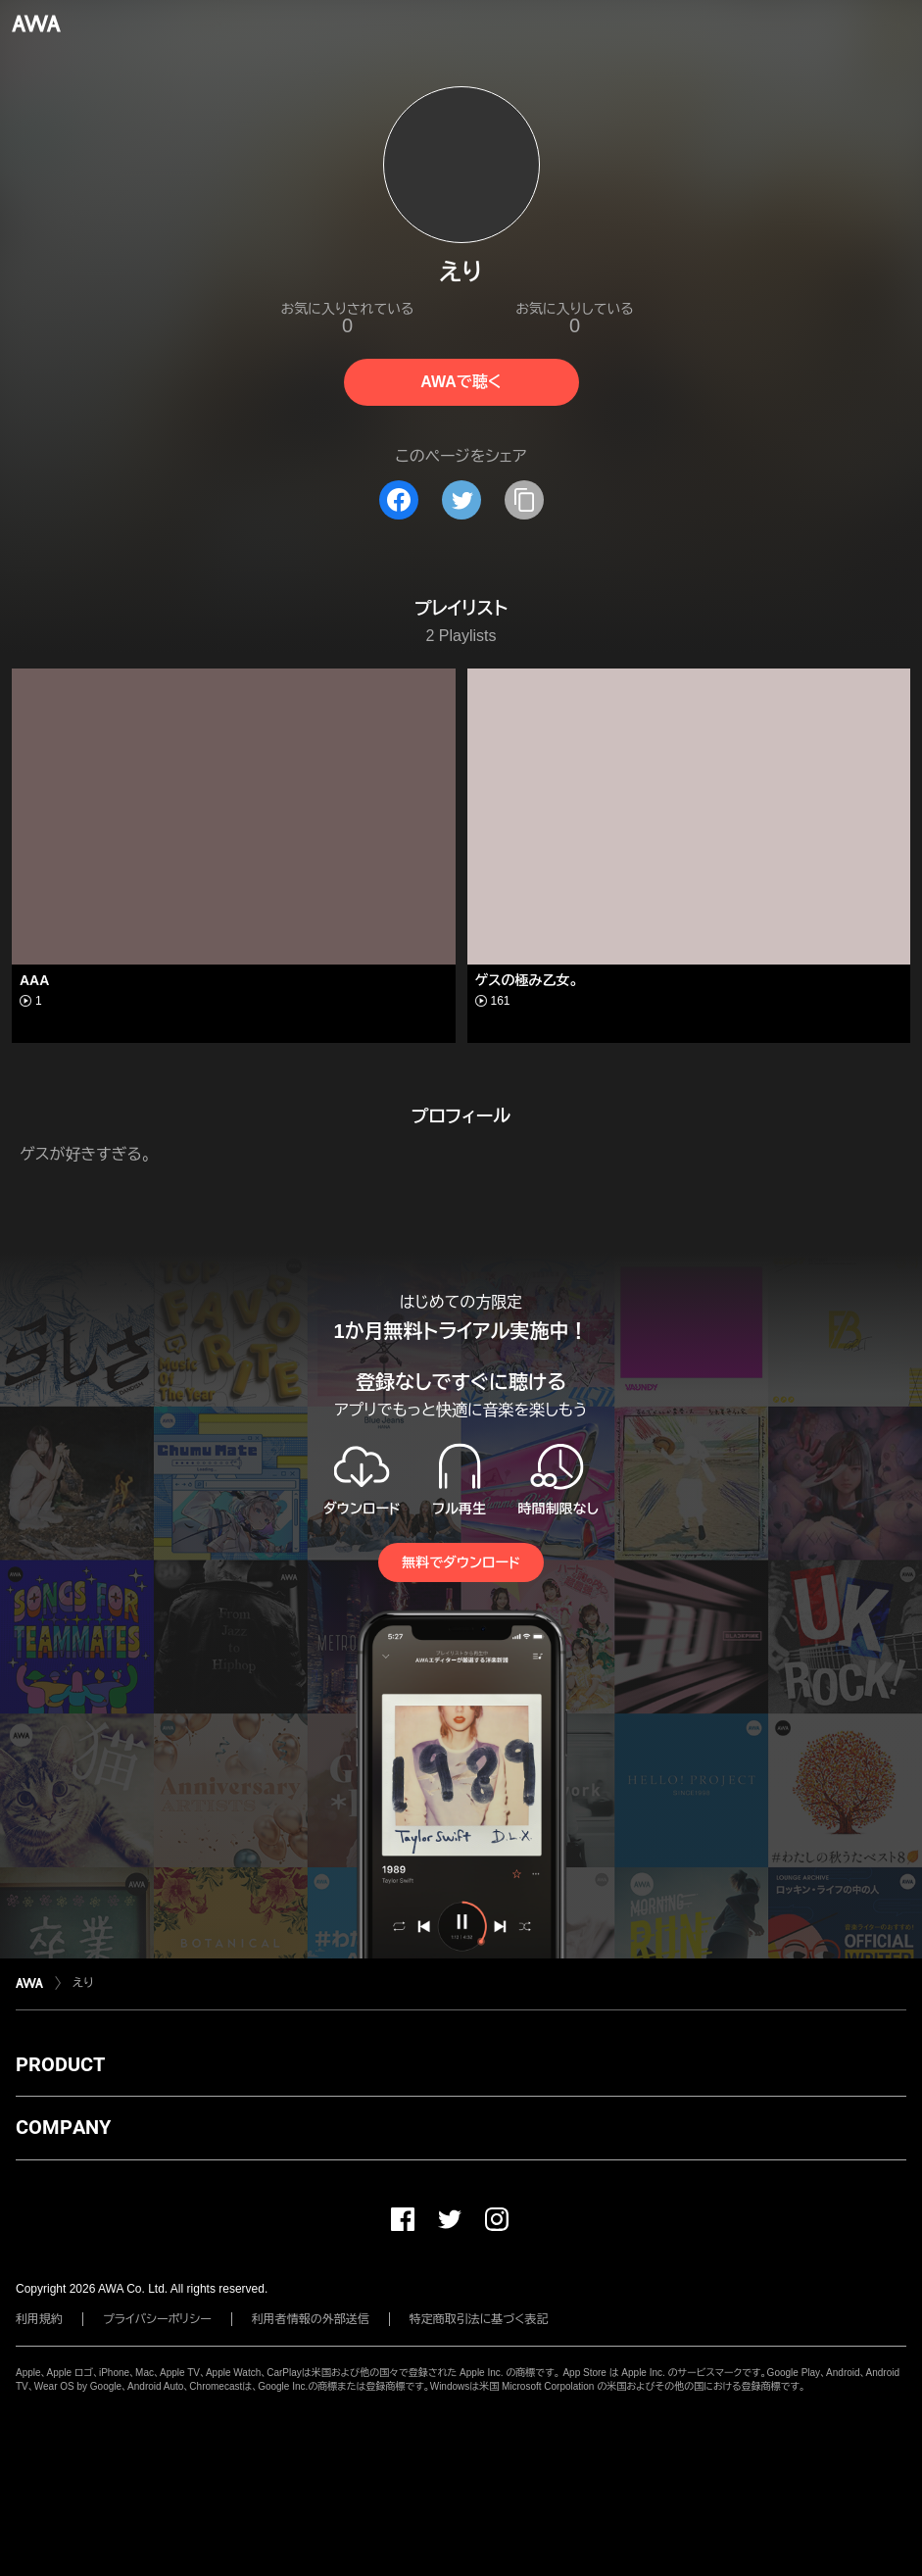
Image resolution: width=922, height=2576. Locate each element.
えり (83, 1983)
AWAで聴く (460, 381)
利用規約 (39, 2319)
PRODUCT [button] (60, 2064)
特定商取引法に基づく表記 (479, 2319)
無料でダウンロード (460, 1562)
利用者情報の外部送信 (310, 2319)
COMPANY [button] (63, 2127)
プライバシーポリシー (157, 2319)
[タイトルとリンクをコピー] (524, 500)
